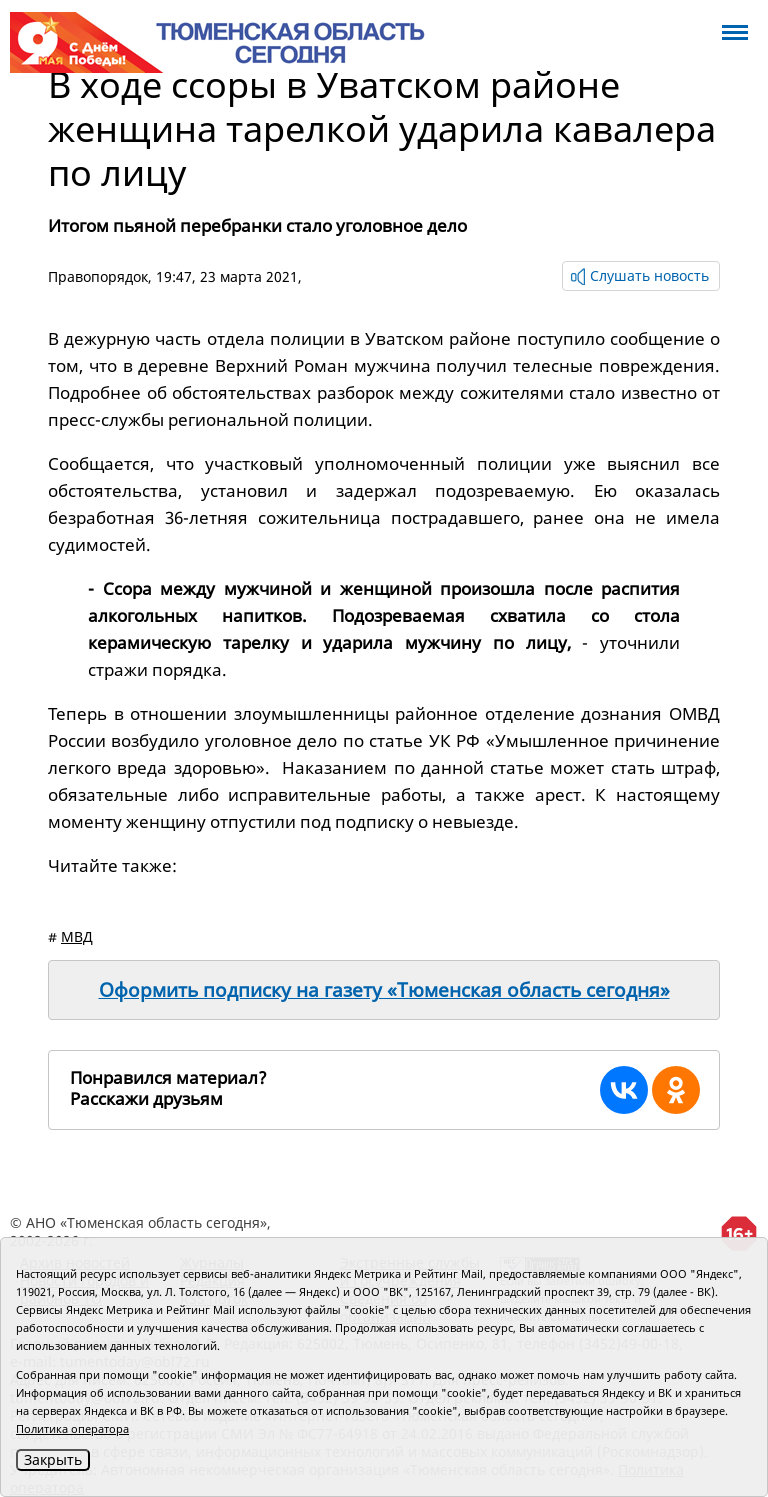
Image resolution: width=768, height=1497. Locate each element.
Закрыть (53, 1459)
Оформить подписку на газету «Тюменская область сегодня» (384, 990)
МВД (77, 936)
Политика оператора (72, 1428)
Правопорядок (98, 276)
